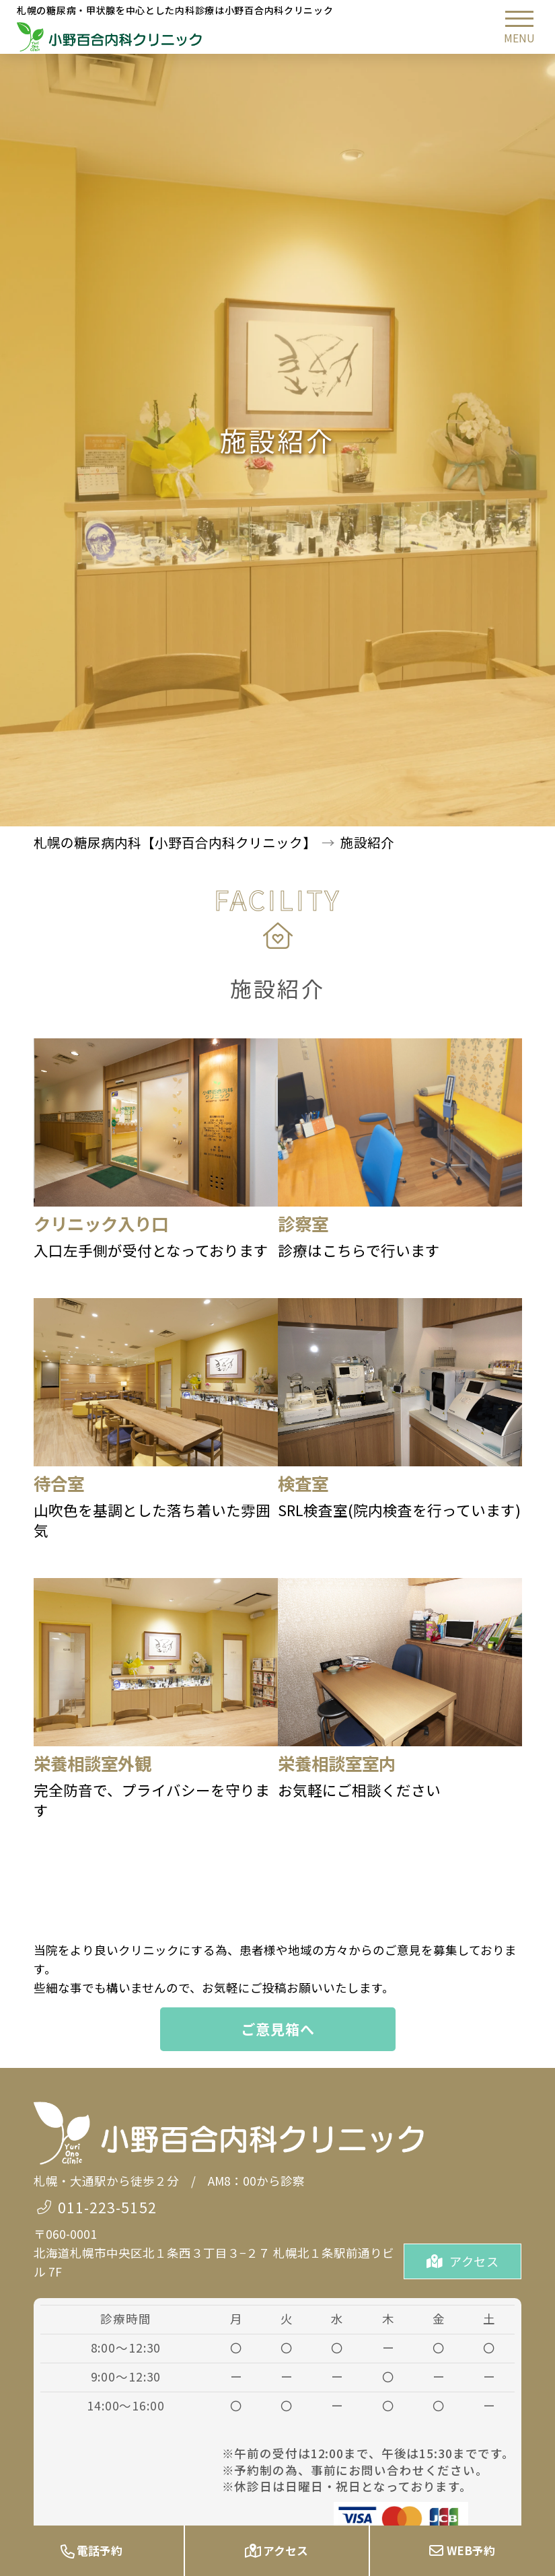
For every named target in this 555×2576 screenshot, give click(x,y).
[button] (519, 26)
